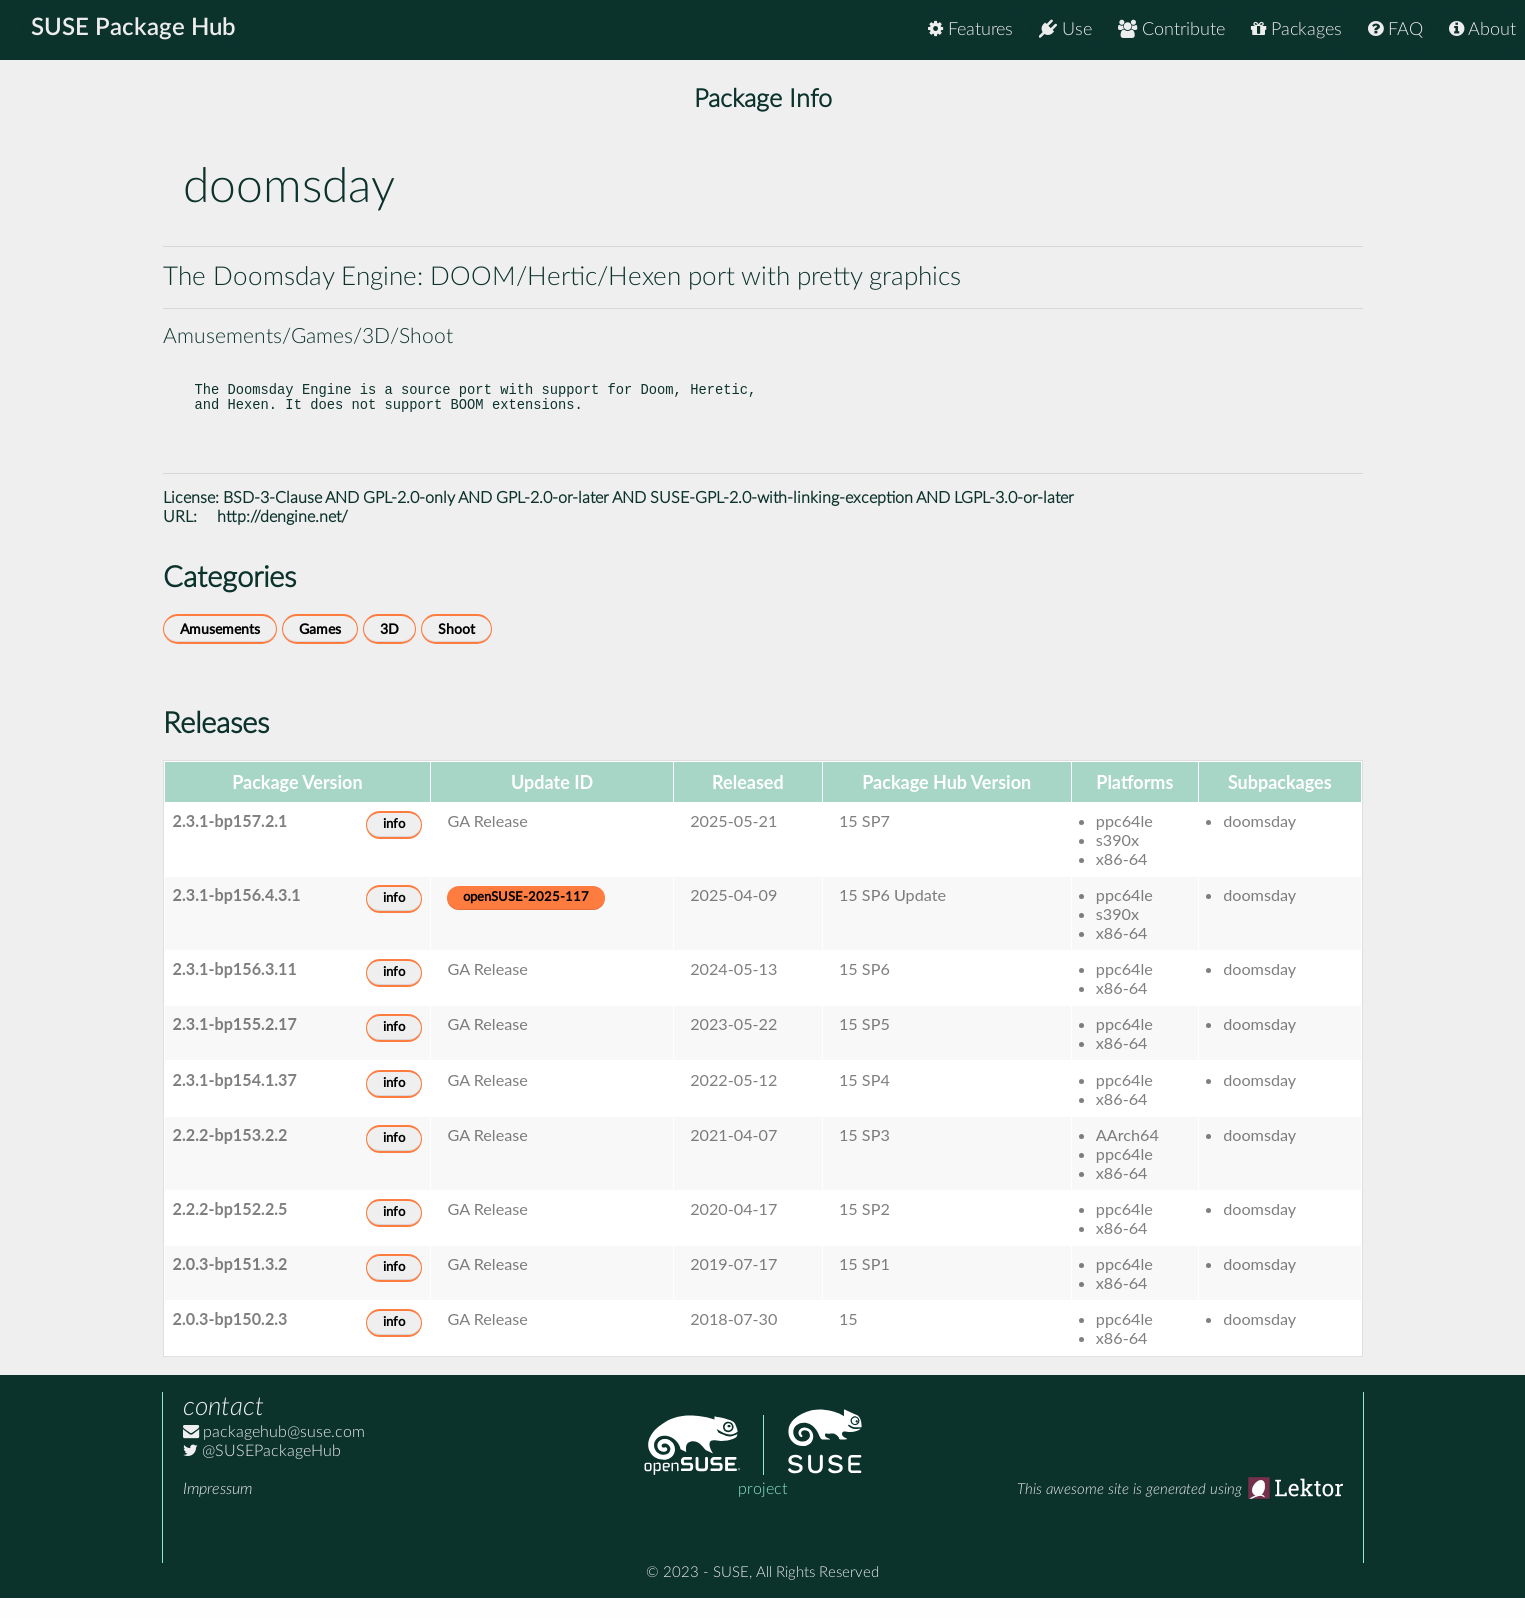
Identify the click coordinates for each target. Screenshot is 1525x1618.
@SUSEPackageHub (262, 1471)
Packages (1296, 29)
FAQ (1395, 29)
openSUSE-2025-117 (526, 917)
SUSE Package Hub (135, 30)
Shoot (456, 649)
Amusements (220, 649)
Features (970, 29)
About (1482, 29)
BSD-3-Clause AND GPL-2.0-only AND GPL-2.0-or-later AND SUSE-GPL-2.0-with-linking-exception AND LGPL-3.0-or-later (648, 518)
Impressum (217, 1509)
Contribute (1171, 29)
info (394, 844)
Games (320, 649)
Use (1065, 29)
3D (389, 649)
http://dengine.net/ (282, 537)
